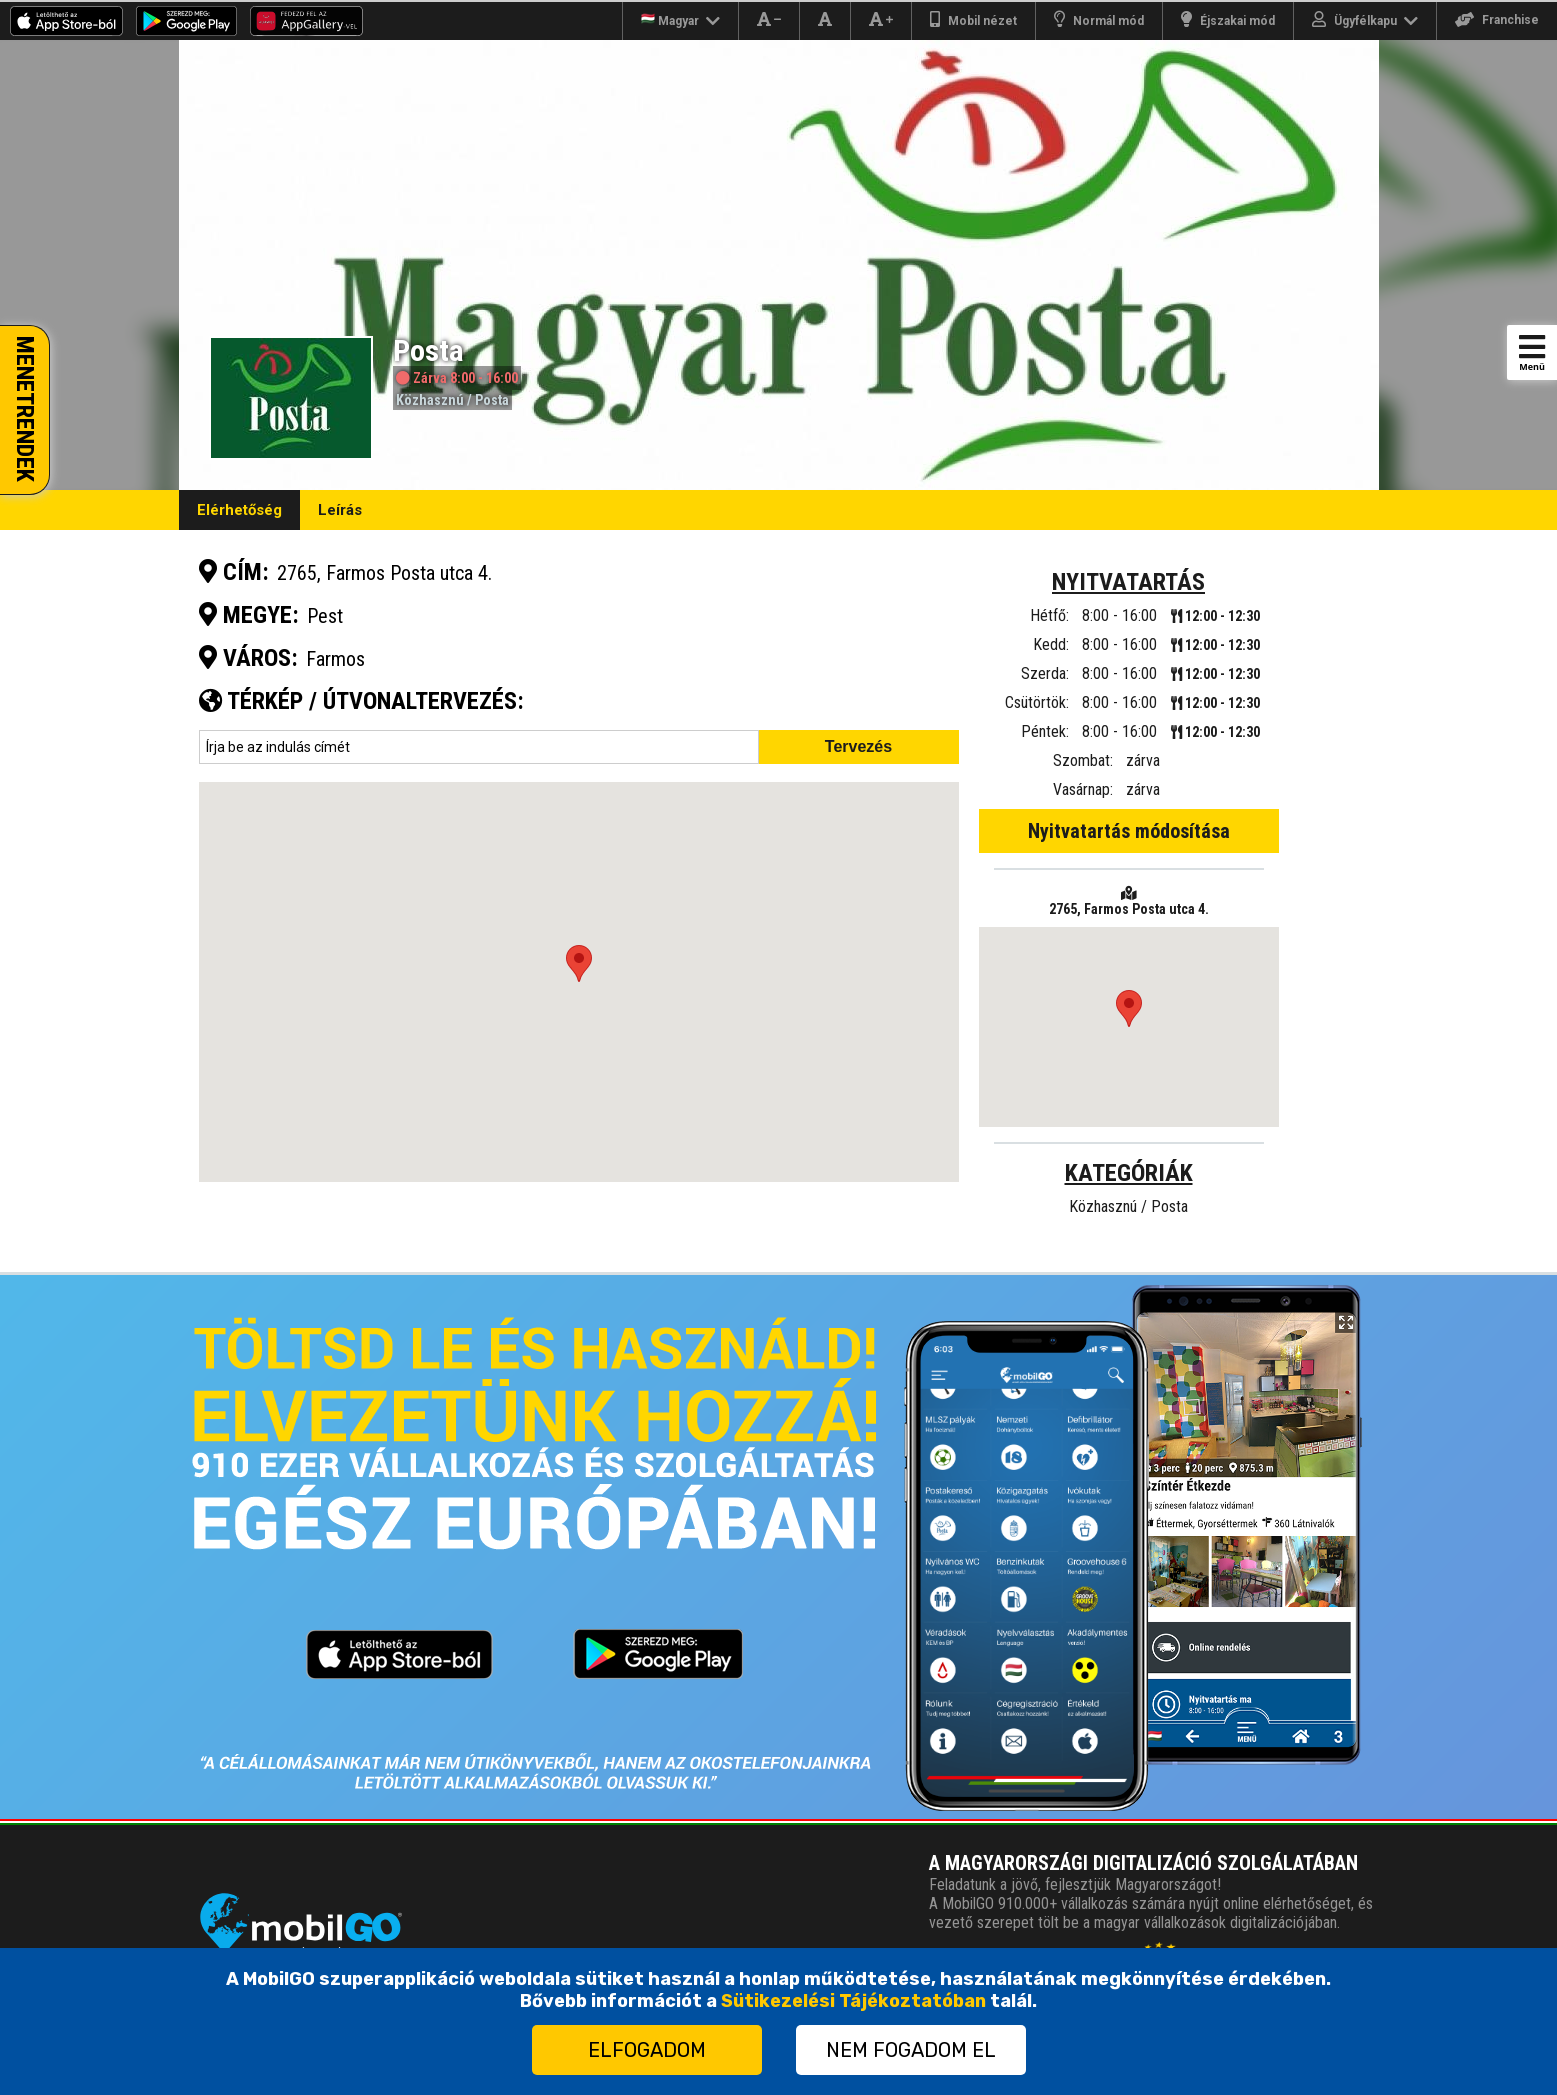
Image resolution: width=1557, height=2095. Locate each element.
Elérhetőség (239, 510)
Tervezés (858, 746)
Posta (492, 400)
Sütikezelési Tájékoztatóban (853, 2001)
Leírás (340, 510)
